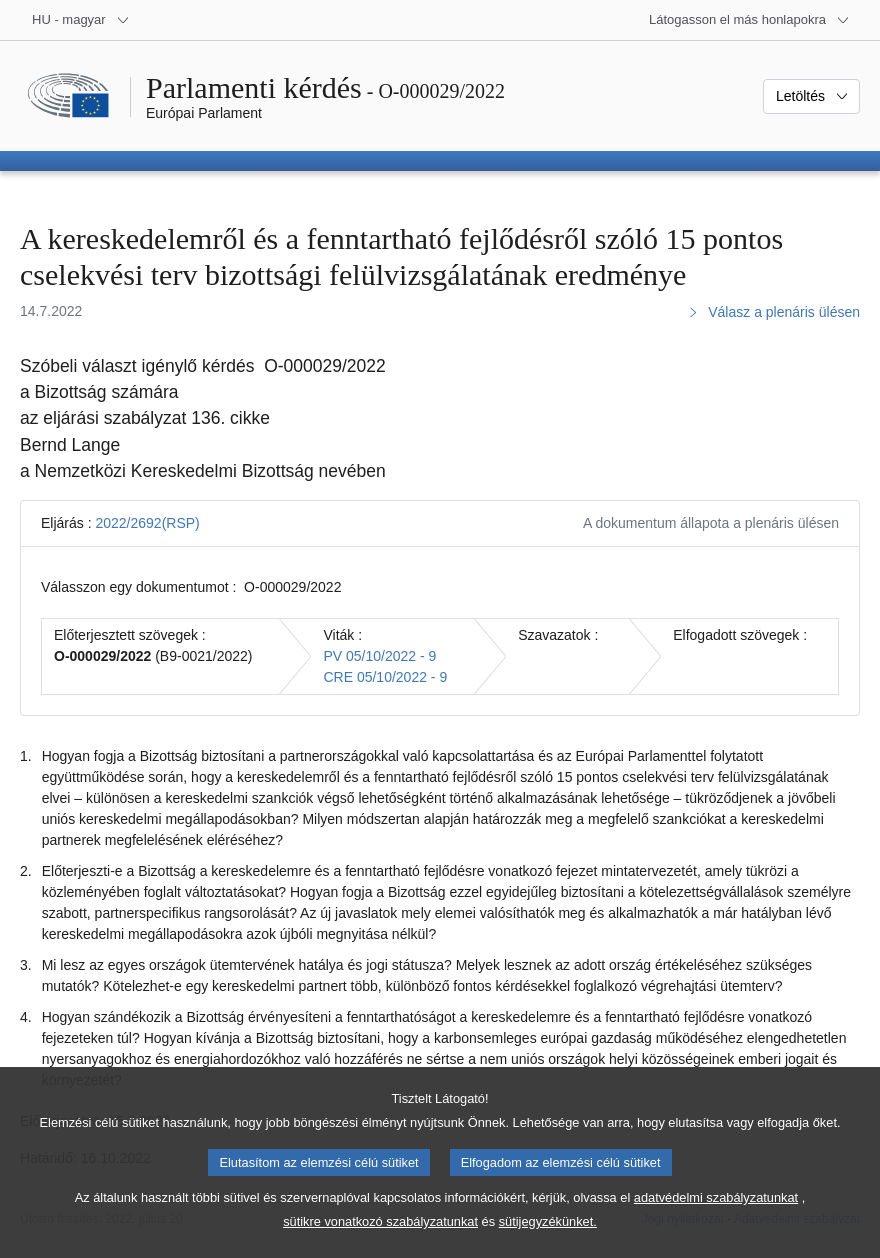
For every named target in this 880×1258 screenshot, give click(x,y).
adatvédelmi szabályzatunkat (716, 1219)
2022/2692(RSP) (147, 523)
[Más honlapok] (749, 20)
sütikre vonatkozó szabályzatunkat (380, 1243)
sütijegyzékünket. (548, 1243)
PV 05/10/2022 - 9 (379, 656)
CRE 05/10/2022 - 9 (385, 677)
